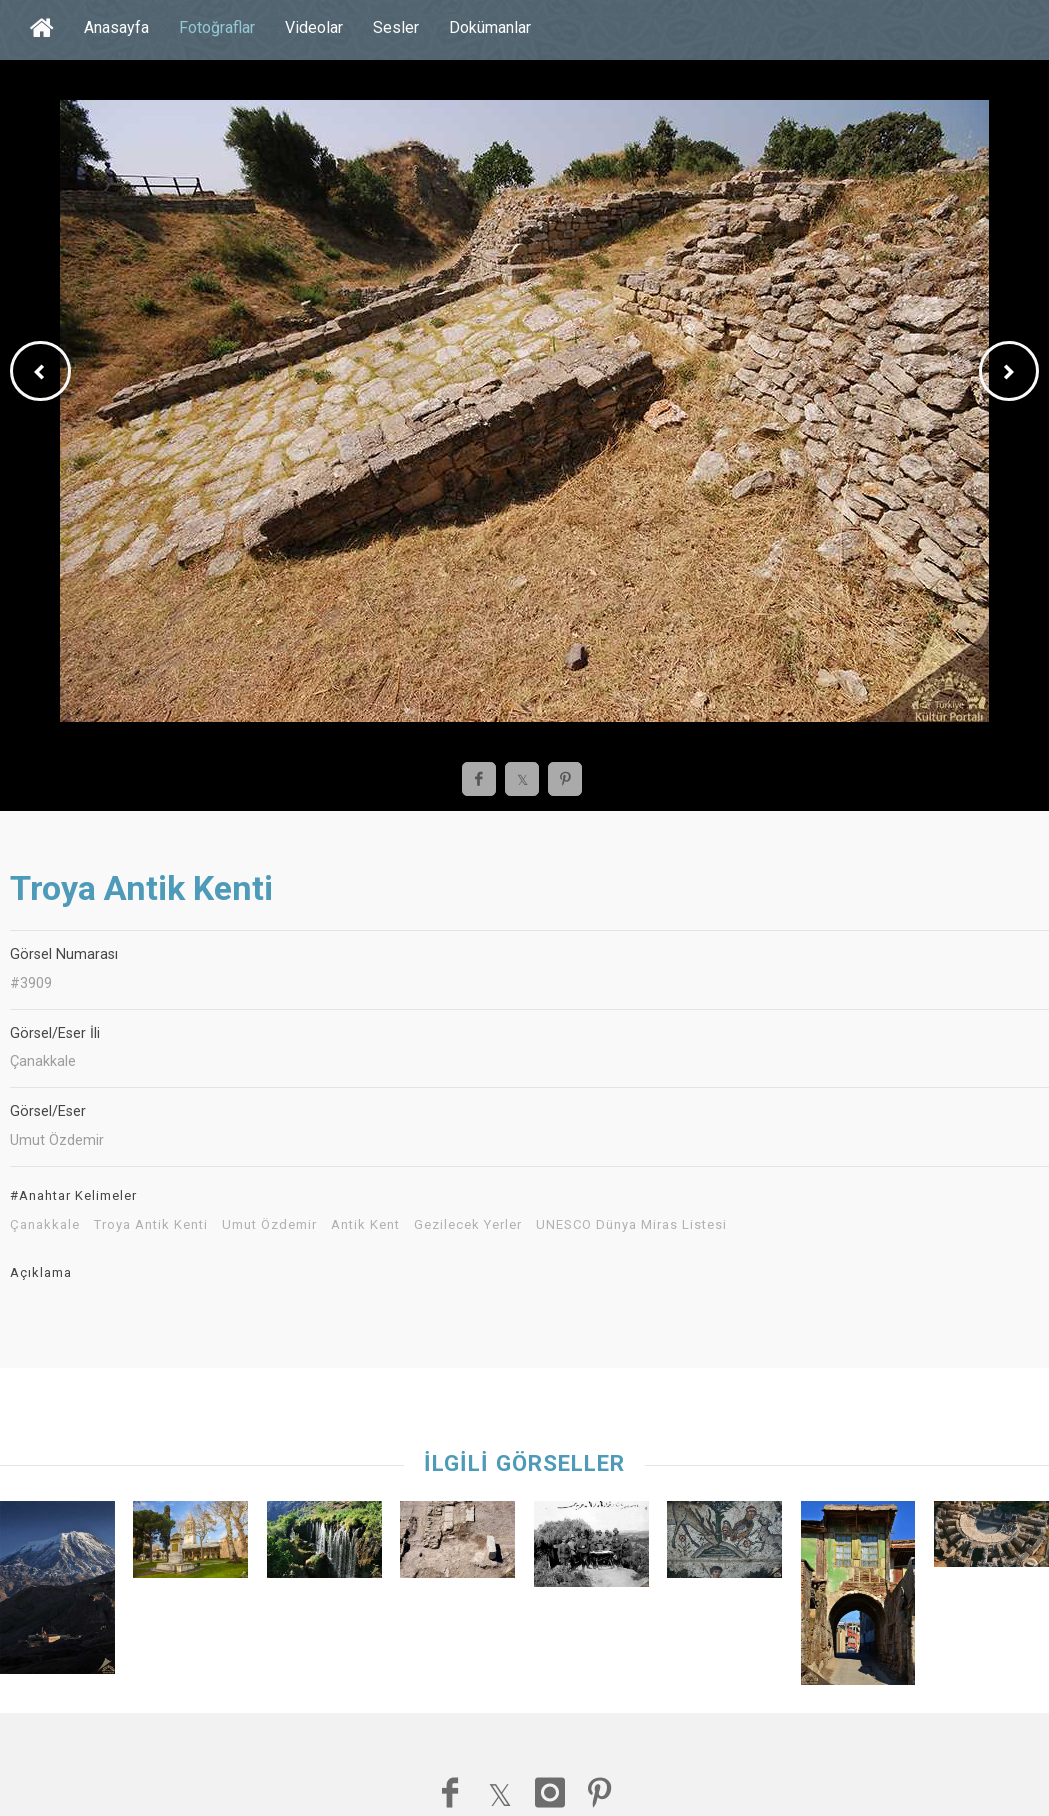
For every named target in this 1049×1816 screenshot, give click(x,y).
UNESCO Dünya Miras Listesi (631, 1225)
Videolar (314, 27)
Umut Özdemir (269, 1225)
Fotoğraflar (217, 27)
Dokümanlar (490, 27)
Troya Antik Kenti (151, 1225)
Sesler (396, 27)
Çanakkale (45, 1225)
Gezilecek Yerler (468, 1225)
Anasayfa (116, 27)
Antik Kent (365, 1225)
